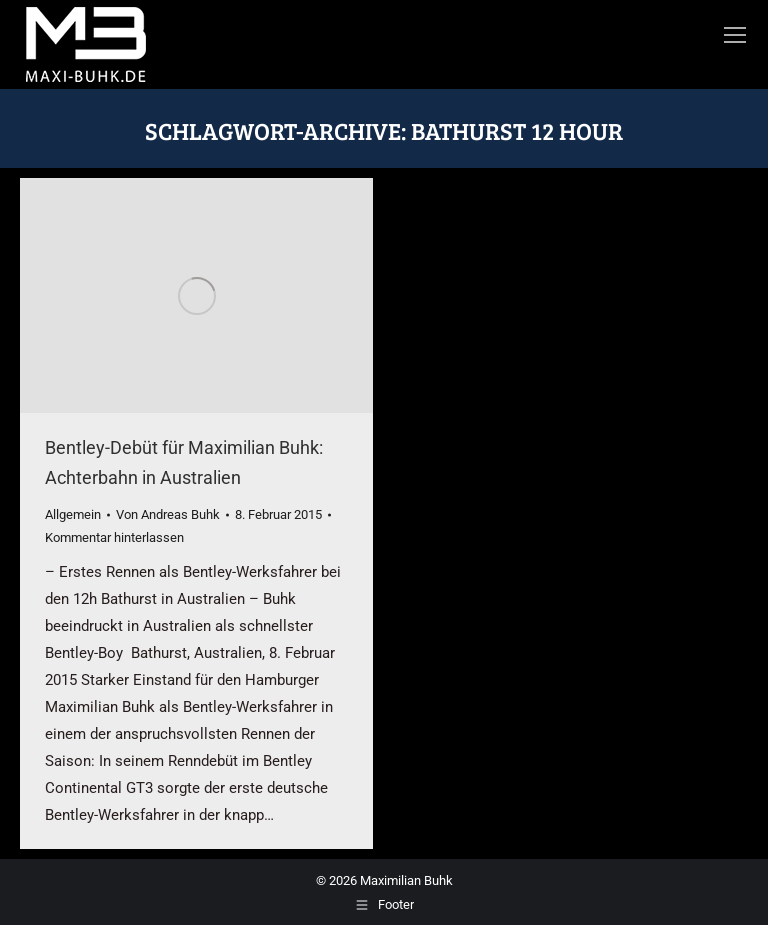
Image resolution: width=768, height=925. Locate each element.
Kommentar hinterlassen (114, 537)
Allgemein (73, 514)
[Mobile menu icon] (735, 35)
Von (168, 514)
